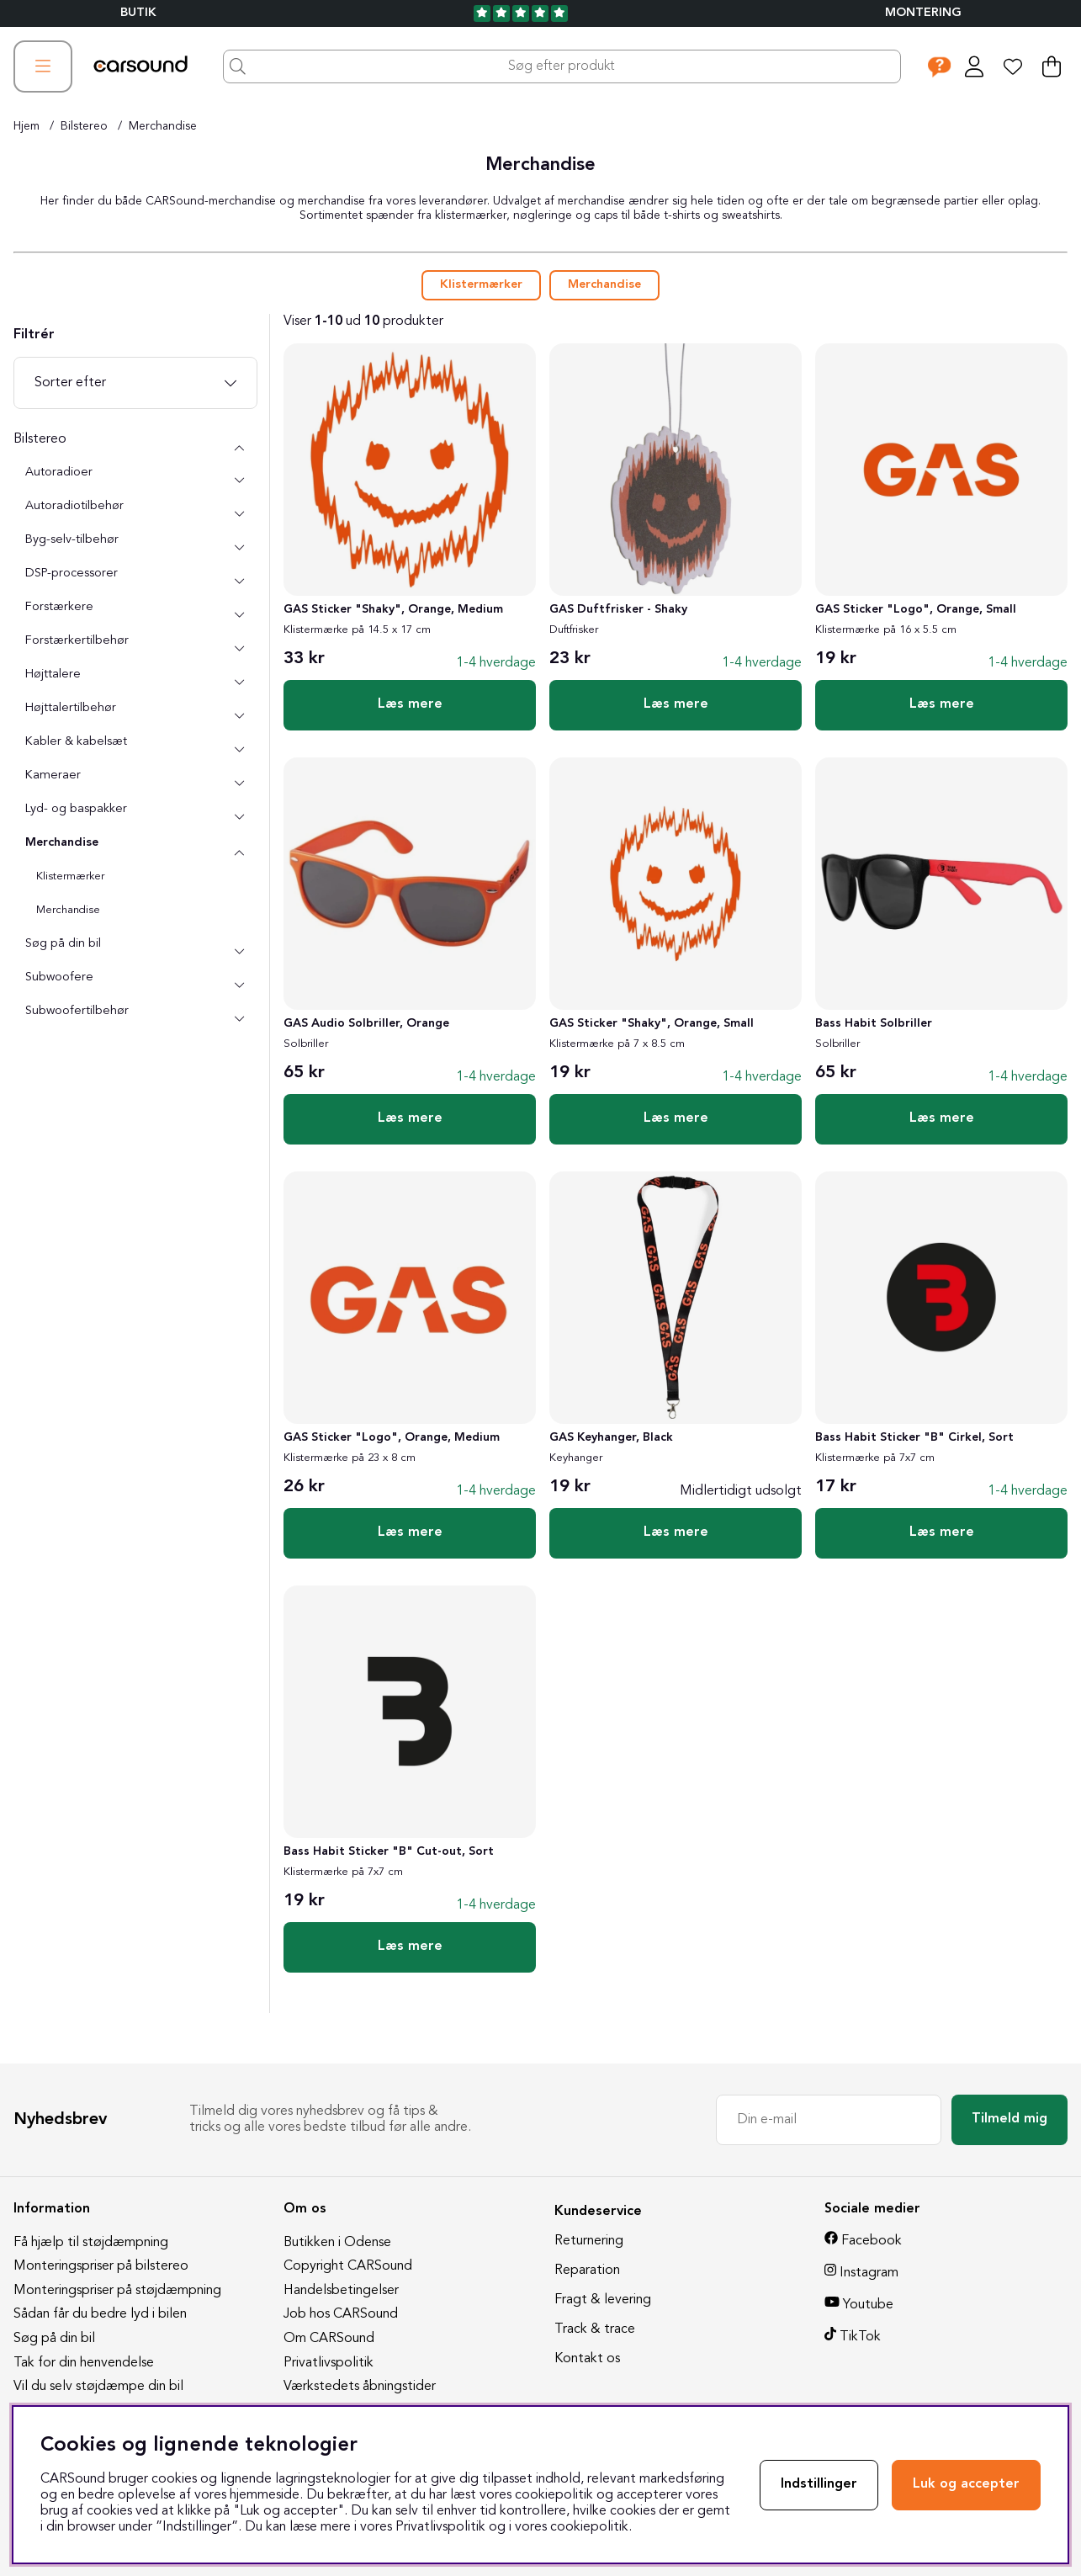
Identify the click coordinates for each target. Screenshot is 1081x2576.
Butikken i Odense (337, 2242)
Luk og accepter (966, 2484)
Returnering (588, 2241)
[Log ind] (974, 66)
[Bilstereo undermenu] (239, 447)
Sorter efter (70, 383)
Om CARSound (328, 2338)
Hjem (26, 126)
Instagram (869, 2273)
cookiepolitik (589, 2527)
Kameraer (53, 775)
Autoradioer (59, 472)
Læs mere (410, 704)
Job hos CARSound (340, 2314)
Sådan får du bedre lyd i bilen (100, 2314)
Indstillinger (819, 2484)
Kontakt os (587, 2359)
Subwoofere (59, 977)
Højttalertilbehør (70, 708)
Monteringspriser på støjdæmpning (117, 2290)
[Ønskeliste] (1013, 66)
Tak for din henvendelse (83, 2363)
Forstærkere (59, 607)
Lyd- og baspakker (76, 809)
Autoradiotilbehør (74, 506)
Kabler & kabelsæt (76, 742)
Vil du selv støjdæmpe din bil (98, 2386)
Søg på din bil (63, 943)
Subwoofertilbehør (77, 1011)
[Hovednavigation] (42, 66)
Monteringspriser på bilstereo (100, 2266)
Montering (923, 13)
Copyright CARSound (347, 2266)
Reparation (587, 2270)
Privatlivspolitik (328, 2363)
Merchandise (163, 126)
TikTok (860, 2337)
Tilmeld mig (1009, 2119)
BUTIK (138, 13)
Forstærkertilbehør (77, 641)
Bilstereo (84, 126)
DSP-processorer (71, 573)
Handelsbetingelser (341, 2290)
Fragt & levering (602, 2300)
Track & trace (594, 2329)
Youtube (868, 2305)
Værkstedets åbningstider (359, 2386)
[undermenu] (239, 481)
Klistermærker (481, 285)
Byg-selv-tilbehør (72, 540)
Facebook (871, 2241)
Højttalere (53, 674)
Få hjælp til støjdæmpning (90, 2242)
